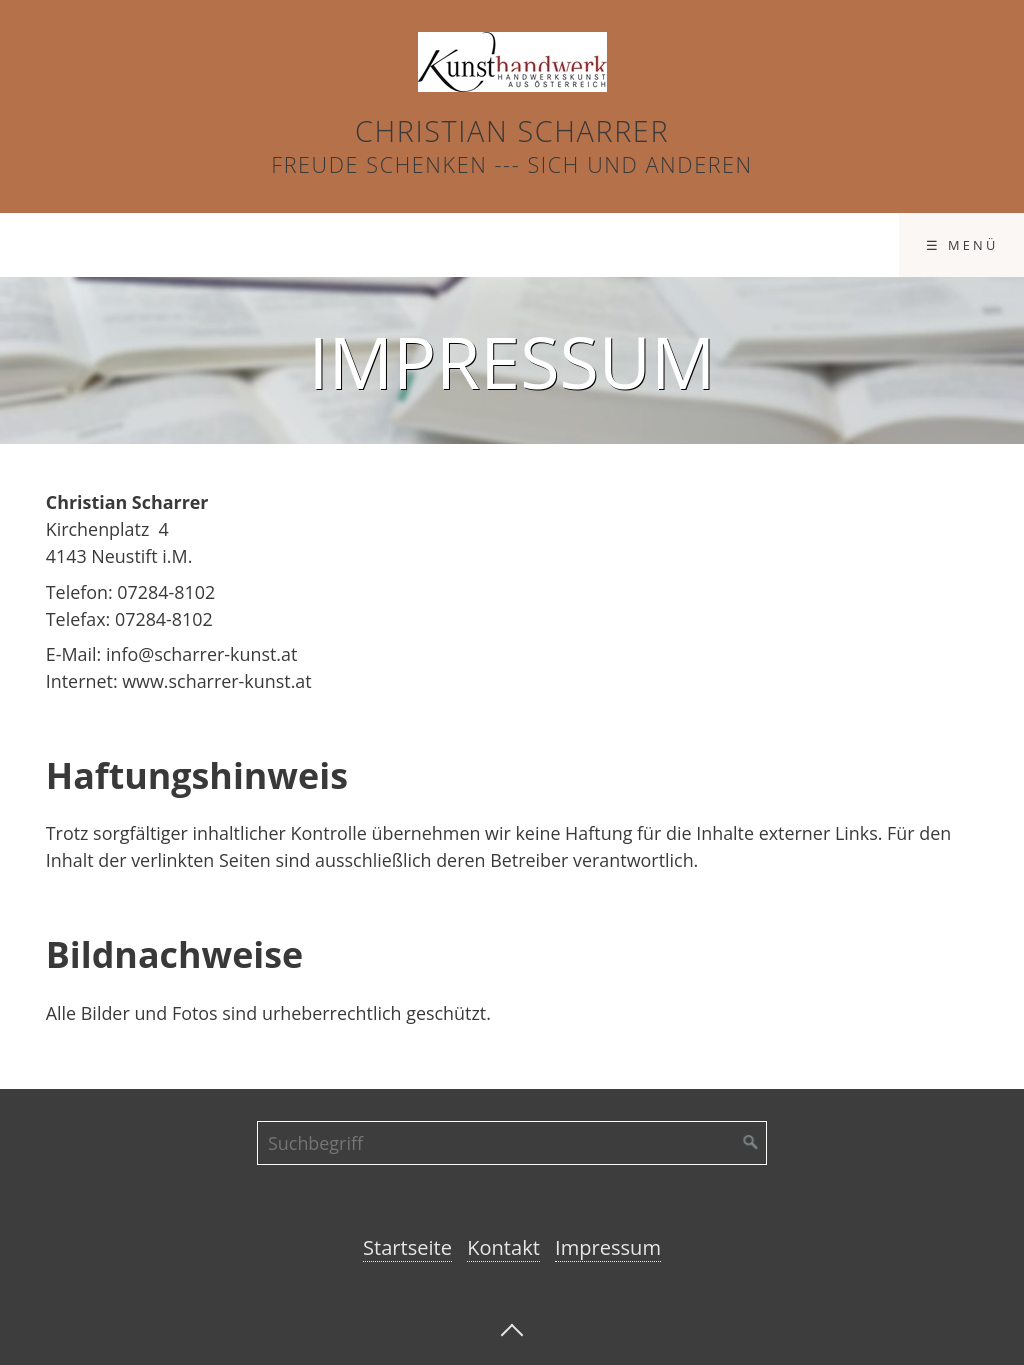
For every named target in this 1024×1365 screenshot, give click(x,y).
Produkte (351, 245)
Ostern (62, 245)
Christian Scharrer (512, 130)
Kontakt (503, 245)
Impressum (647, 245)
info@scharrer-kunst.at (202, 654)
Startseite (200, 245)
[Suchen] (751, 1143)
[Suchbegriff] (512, 1143)
